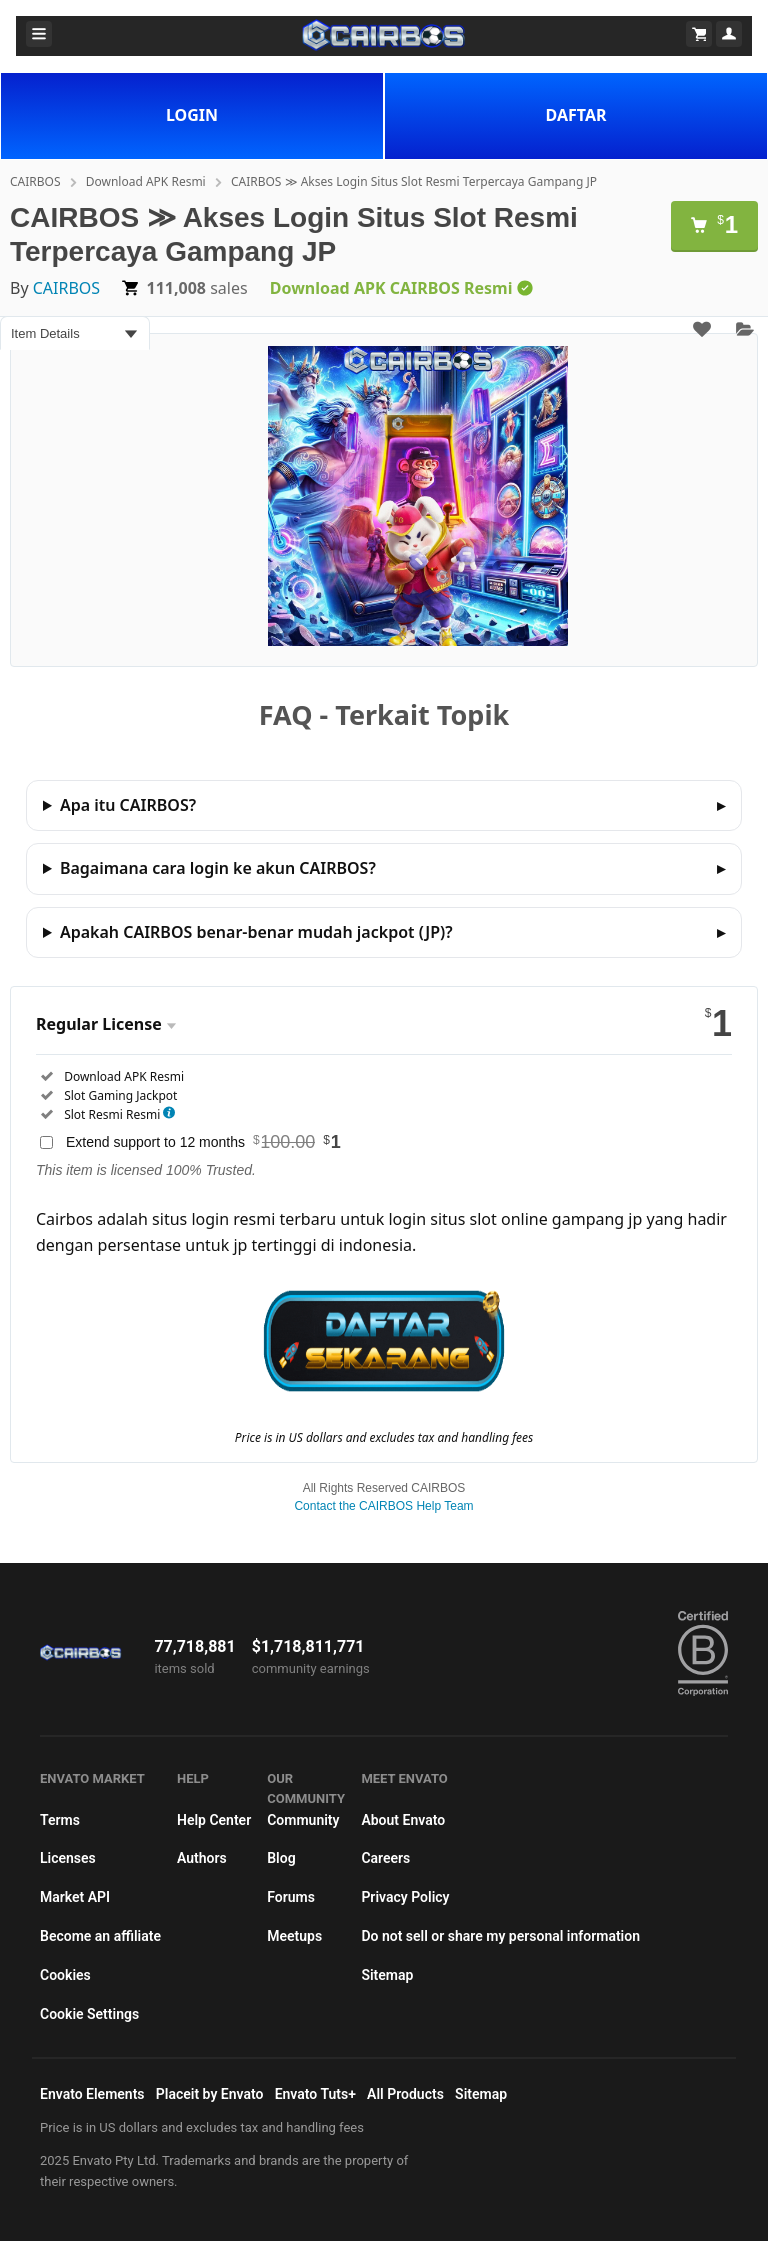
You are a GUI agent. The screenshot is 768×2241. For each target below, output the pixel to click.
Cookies (65, 1975)
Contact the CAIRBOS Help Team (383, 1506)
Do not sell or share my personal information (500, 1936)
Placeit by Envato (210, 2094)
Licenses (68, 1858)
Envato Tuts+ (315, 2094)
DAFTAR (576, 115)
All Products (405, 2094)
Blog (281, 1858)
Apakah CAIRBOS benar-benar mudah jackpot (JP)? (256, 932)
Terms (60, 1820)
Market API (75, 1897)
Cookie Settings (89, 2014)
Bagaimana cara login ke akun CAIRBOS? (218, 868)
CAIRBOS (35, 181)
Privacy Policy (405, 1897)
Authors (202, 1858)
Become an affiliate (100, 1936)
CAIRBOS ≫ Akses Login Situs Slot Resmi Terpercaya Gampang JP (414, 181)
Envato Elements (92, 2094)
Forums (291, 1897)
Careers (385, 1858)
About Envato (403, 1820)
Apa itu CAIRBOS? (128, 805)
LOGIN (192, 115)
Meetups (294, 1936)
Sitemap (387, 1975)
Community (303, 1820)
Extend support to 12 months (203, 1142)
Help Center (214, 1820)
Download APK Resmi (146, 181)
